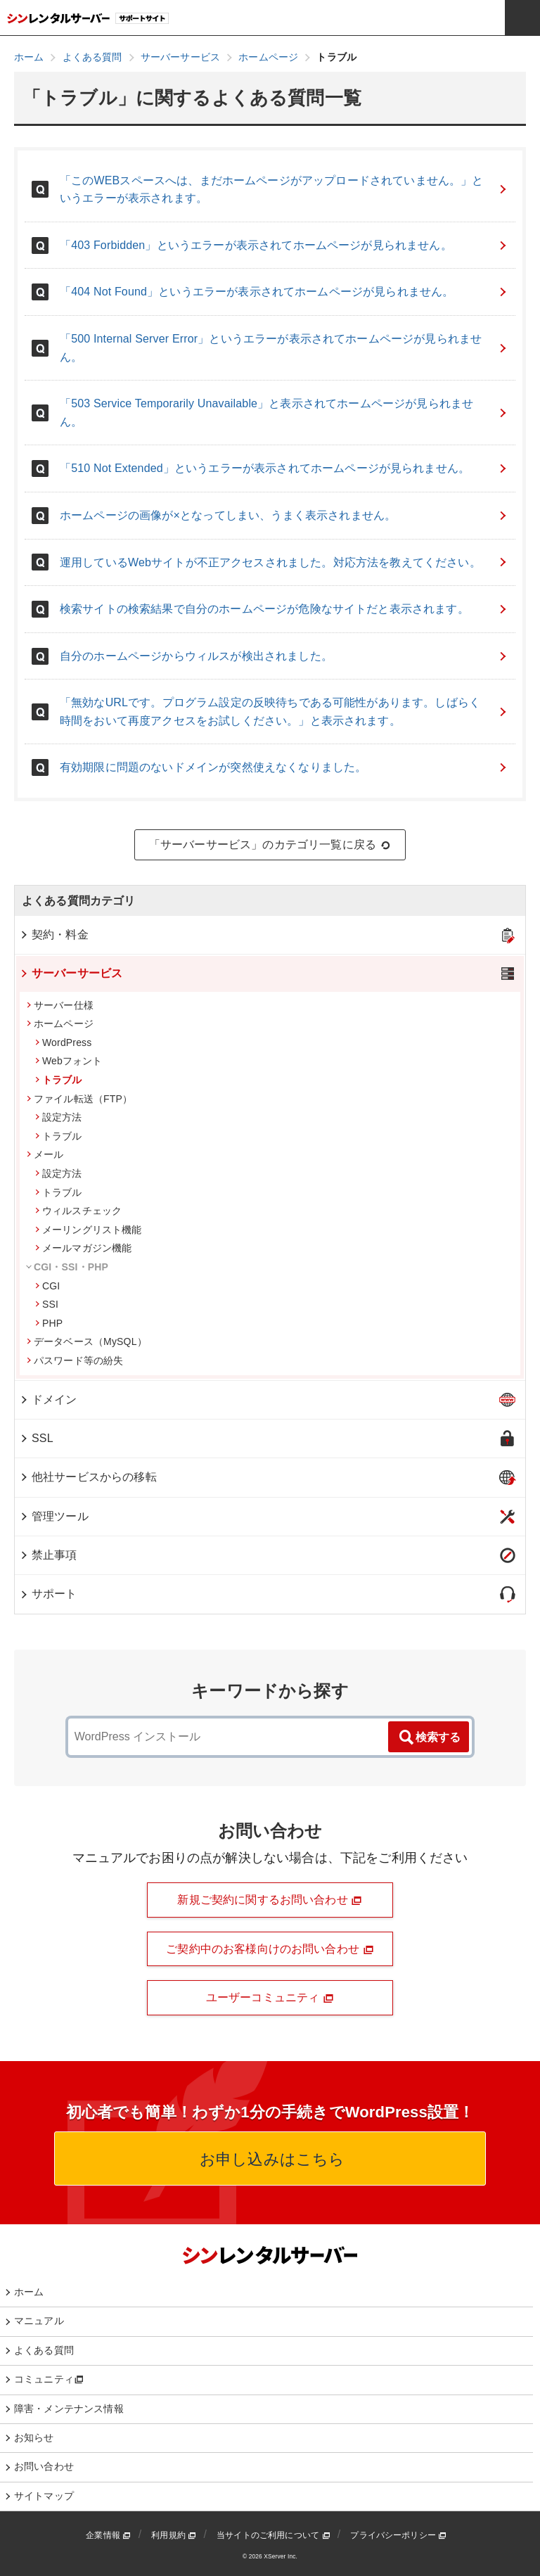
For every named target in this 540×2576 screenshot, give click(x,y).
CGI (47, 1286)
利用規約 (173, 2535)
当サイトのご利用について (273, 2535)
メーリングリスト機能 (88, 1229)
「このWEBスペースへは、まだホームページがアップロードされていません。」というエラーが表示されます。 (284, 189)
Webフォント (69, 1060)
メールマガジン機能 (83, 1248)
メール (45, 1154)
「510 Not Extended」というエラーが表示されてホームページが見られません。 (284, 468)
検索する (429, 1737)
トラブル (58, 1079)
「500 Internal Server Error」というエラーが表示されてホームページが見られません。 (284, 348)
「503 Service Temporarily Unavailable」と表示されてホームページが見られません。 (284, 412)
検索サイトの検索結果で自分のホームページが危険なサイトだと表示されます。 (284, 609)
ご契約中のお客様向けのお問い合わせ (270, 1949)
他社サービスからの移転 (88, 1477)
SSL (36, 1438)
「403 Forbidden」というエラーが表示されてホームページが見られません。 (284, 245)
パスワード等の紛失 (75, 1360)
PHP (49, 1323)
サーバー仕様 (60, 1005)
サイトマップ (44, 2495)
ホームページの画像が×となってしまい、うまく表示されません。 (284, 515)
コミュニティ (49, 2379)
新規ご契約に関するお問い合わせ (269, 1900)
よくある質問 (44, 2350)
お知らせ (34, 2437)
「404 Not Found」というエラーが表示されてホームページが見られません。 (284, 292)
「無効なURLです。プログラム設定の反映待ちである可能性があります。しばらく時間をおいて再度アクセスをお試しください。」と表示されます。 (284, 711)
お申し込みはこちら (270, 2159)
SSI (46, 1304)
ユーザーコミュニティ (270, 1997)
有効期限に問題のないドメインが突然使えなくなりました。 (284, 767)
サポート (48, 1594)
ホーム (29, 2291)
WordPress (63, 1042)
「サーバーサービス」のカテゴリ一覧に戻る (270, 845)
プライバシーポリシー (398, 2535)
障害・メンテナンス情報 (69, 2408)
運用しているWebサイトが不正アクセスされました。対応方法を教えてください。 (284, 562)
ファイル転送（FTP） (79, 1098)
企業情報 (108, 2535)
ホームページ (60, 1023)
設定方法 (58, 1117)
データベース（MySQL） (87, 1341)
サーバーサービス (70, 973)
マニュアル (39, 2320)
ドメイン (48, 1399)
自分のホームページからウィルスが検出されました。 (284, 656)
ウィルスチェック (78, 1210)
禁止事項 (48, 1555)
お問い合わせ (44, 2466)
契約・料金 (54, 935)
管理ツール (54, 1516)
